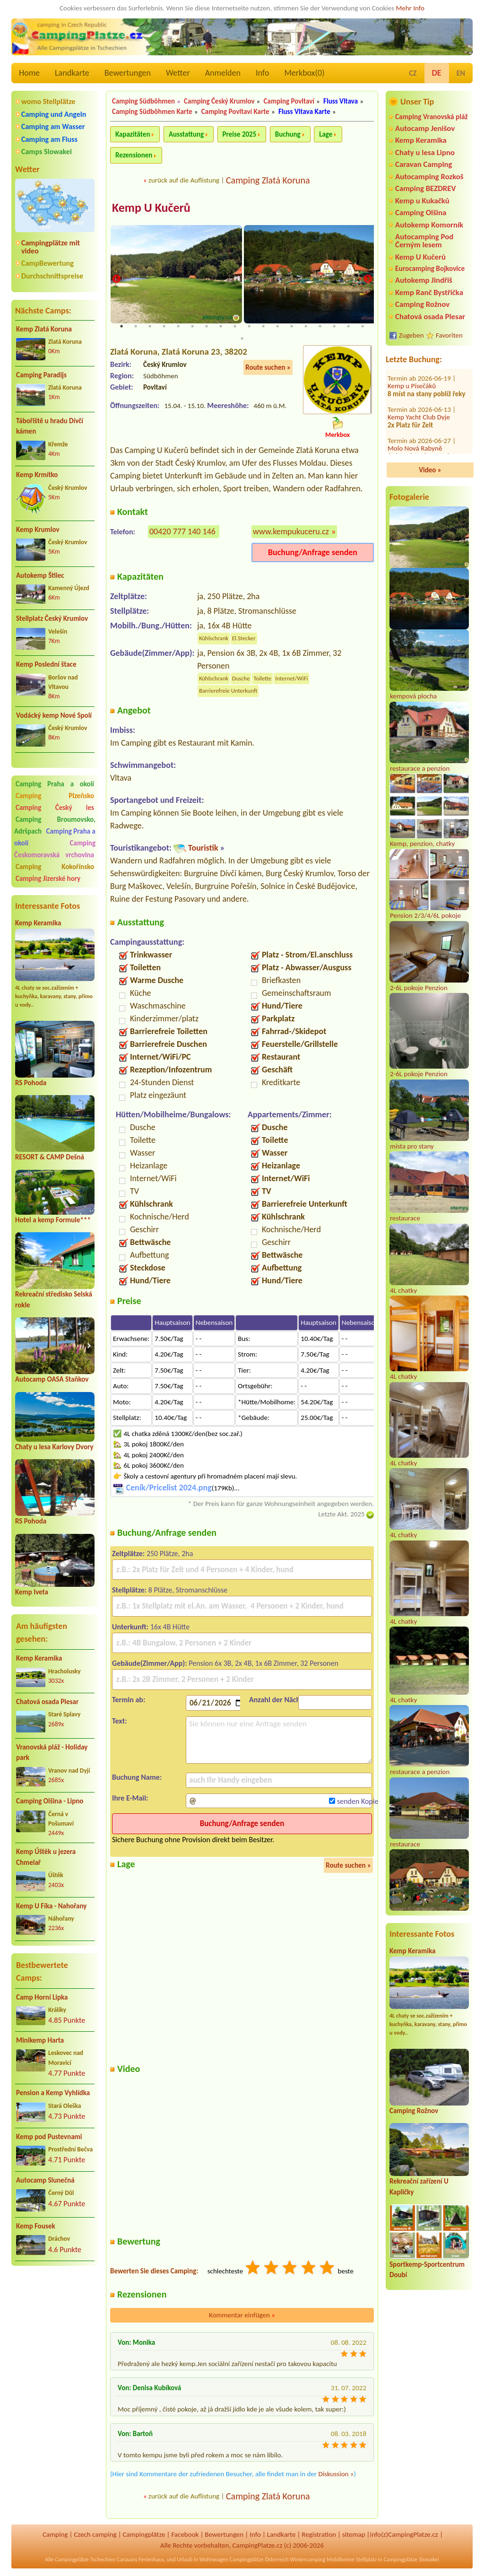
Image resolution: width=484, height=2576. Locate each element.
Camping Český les (55, 807)
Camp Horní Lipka (42, 1997)
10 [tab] (249, 327)
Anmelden (223, 73)
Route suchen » (268, 368)
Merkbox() (304, 73)
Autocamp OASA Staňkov (51, 1379)
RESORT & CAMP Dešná (49, 1157)
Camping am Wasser (53, 126)
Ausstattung (186, 134)
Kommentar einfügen (242, 2316)
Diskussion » (336, 2475)
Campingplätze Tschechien (85, 2560)
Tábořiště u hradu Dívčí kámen (49, 426)
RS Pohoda (30, 1083)
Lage (325, 134)
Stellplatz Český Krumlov (52, 618)
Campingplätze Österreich (259, 2560)
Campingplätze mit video (50, 246)
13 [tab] (291, 327)
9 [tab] (235, 327)
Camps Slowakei (46, 151)
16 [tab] (334, 327)
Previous (116, 279)
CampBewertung (47, 263)
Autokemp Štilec (40, 575)
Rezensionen (133, 155)
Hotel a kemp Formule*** (53, 1220)
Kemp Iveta (31, 1592)
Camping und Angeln (53, 114)
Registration (319, 2535)
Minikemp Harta (40, 2040)
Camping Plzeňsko (55, 796)
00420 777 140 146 (182, 532)
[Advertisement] (54, 2323)
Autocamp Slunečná (45, 2180)
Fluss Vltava (340, 101)
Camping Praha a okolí (55, 784)
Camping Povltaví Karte (235, 111)
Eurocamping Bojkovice (430, 268)
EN (461, 73)
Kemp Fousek (35, 2226)
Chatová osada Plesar (47, 1701)
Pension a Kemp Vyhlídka (53, 2093)
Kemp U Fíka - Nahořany (51, 1906)
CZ (412, 73)
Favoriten (449, 335)
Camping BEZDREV (425, 188)
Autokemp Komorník (429, 225)
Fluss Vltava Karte (304, 111)
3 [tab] (150, 327)
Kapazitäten (132, 134)
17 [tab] (348, 327)
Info (262, 73)
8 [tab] (220, 327)
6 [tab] (192, 327)
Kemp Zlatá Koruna (44, 329)
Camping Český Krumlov (219, 101)
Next (368, 279)
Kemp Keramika (38, 923)
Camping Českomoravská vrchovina (54, 849)
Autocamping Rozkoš (429, 177)
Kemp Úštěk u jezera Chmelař (46, 1857)
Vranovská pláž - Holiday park (51, 1752)
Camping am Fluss (49, 139)
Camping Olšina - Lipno (49, 1801)
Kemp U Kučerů (420, 257)
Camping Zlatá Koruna (268, 180)
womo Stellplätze (48, 101)
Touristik (203, 849)
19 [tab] (242, 339)
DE (436, 73)
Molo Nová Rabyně (415, 394)
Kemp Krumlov (38, 529)
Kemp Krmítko (37, 474)
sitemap (353, 2535)
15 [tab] (320, 327)
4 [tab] (164, 327)
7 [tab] (206, 327)
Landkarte (72, 73)
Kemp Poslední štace (46, 664)
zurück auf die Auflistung (183, 180)
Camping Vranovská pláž (431, 116)
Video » (430, 470)
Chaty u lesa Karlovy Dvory (54, 1447)
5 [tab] (178, 327)
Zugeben (411, 335)
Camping (55, 2535)
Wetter (178, 73)
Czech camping (95, 2535)
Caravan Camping (423, 164)
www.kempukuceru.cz (291, 532)
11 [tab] (263, 327)
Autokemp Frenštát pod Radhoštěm (421, 437)
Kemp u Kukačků (422, 201)
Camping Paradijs (41, 375)
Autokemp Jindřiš (423, 280)
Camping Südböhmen (143, 101)
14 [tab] (306, 327)
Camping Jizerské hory (48, 878)
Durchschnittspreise (52, 275)
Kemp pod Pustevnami (49, 2136)
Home (29, 73)
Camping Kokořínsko (55, 866)
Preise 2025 (240, 134)
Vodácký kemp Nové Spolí (54, 715)
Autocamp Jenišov (425, 128)
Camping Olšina (420, 213)
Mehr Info (410, 8)
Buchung (288, 134)
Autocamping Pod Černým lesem (424, 241)
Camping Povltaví (289, 101)
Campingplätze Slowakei (411, 2560)
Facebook (185, 2535)
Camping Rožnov (422, 304)
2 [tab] (135, 327)
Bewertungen (127, 73)
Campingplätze (144, 2535)
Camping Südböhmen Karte (152, 111)
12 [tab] (277, 327)
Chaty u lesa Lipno (425, 152)
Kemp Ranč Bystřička (429, 292)
